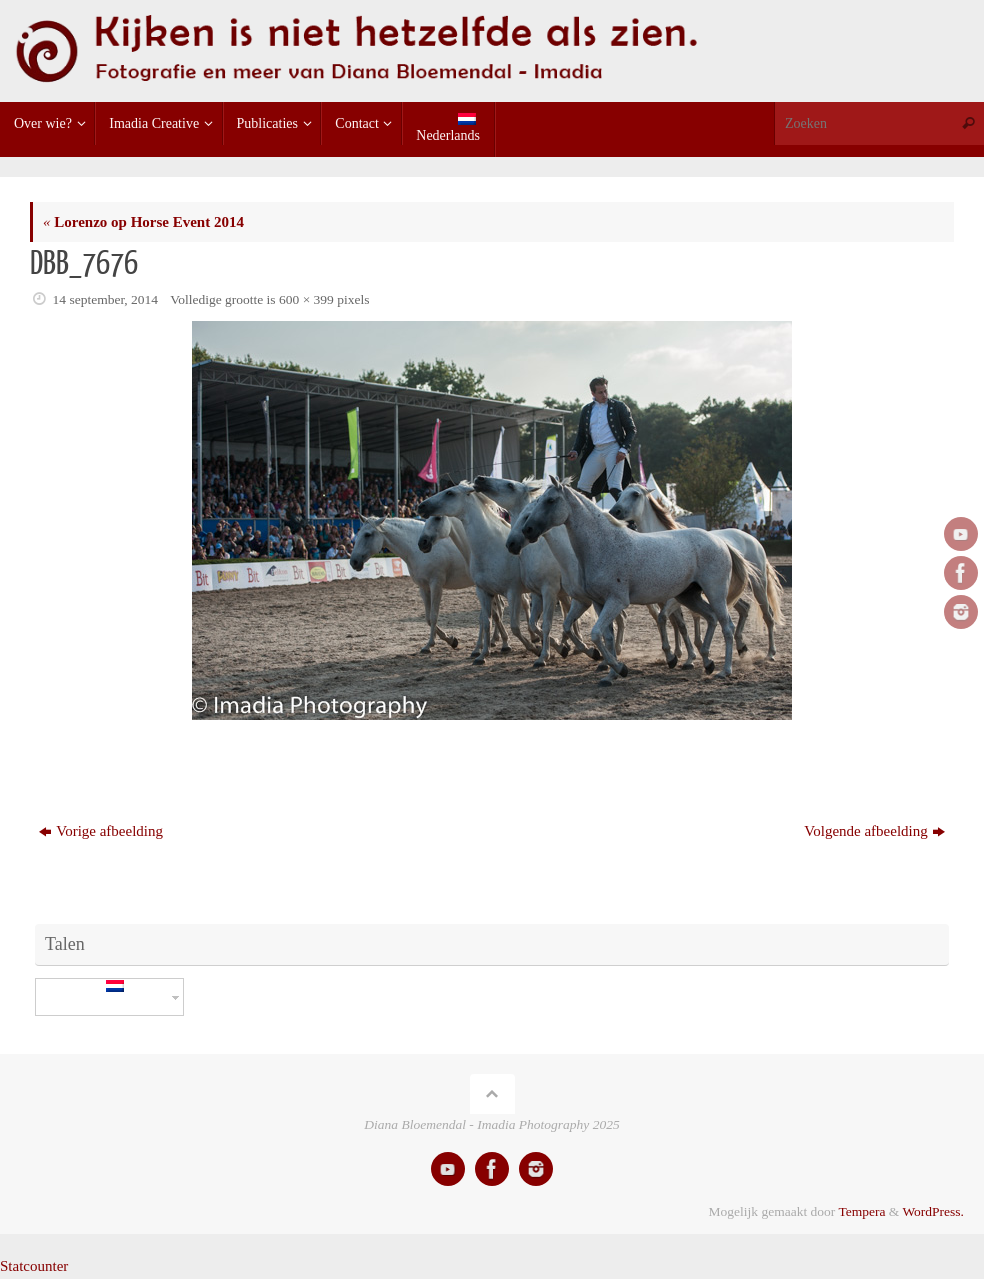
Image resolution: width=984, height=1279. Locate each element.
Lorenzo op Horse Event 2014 (143, 222)
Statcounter (34, 1266)
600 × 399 (306, 299)
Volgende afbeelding (874, 831)
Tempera (861, 1211)
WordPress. (933, 1211)
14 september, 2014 (106, 299)
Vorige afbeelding (101, 831)
